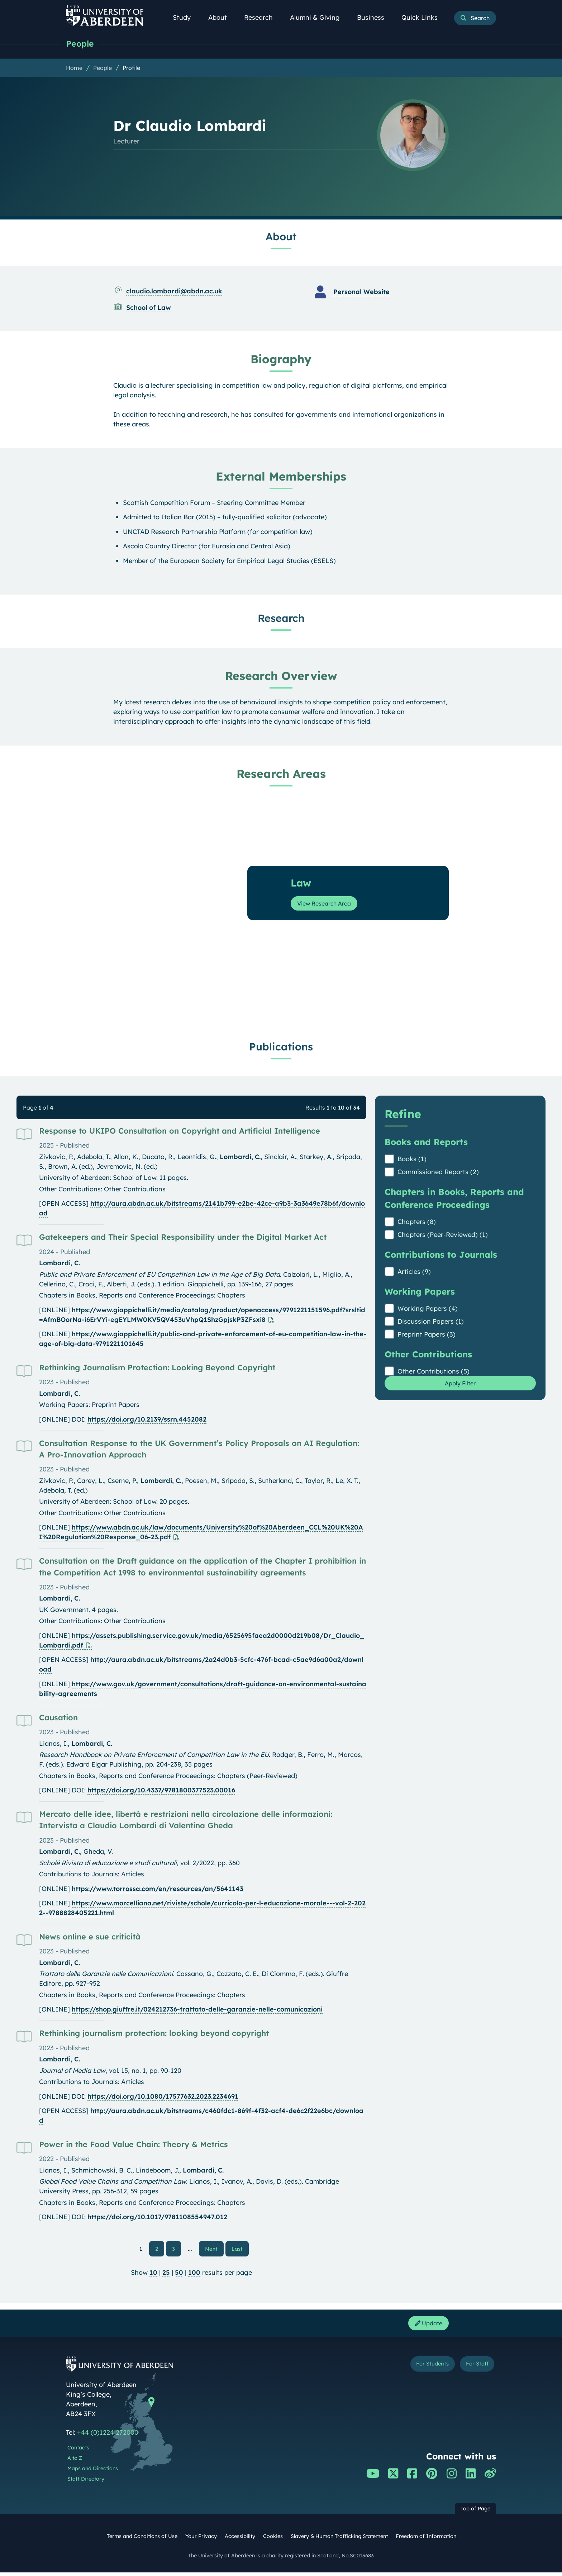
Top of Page (475, 2512)
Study (186, 17)
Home (74, 68)
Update (426, 2326)
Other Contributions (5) (433, 1372)
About (221, 17)
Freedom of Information (426, 2539)
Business (374, 17)
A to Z (74, 2461)
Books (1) (412, 1159)
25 (166, 2274)
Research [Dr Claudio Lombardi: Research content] (281, 618)
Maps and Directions (92, 2472)
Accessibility (240, 2539)
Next (214, 2249)
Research (262, 17)
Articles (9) (414, 1272)
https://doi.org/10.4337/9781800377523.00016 (161, 1791)
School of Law (148, 308)
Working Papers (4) (427, 1309)
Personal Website (361, 292)
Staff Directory (85, 2482)
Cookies (273, 2539)
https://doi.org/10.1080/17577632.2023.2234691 (162, 2097)
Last (239, 2249)
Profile (131, 68)
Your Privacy (201, 2539)
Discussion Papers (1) (430, 1322)
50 (179, 2274)
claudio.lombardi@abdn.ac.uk (174, 292)
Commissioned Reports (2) (438, 1172)
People (81, 43)
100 (194, 2274)
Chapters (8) (416, 1222)
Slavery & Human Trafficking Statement (339, 2539)
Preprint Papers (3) (426, 1335)
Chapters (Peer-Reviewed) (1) (442, 1235)
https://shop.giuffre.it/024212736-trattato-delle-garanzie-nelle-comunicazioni (197, 2010)
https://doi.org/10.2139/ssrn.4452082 (146, 1420)
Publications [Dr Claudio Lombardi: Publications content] (281, 1047)
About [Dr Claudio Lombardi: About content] (281, 237)
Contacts (78, 2451)
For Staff (473, 2368)
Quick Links (423, 17)
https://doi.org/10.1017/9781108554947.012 (157, 2217)
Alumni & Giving (319, 17)
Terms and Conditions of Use (142, 2539)
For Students (420, 2368)
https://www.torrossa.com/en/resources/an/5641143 (157, 1889)
